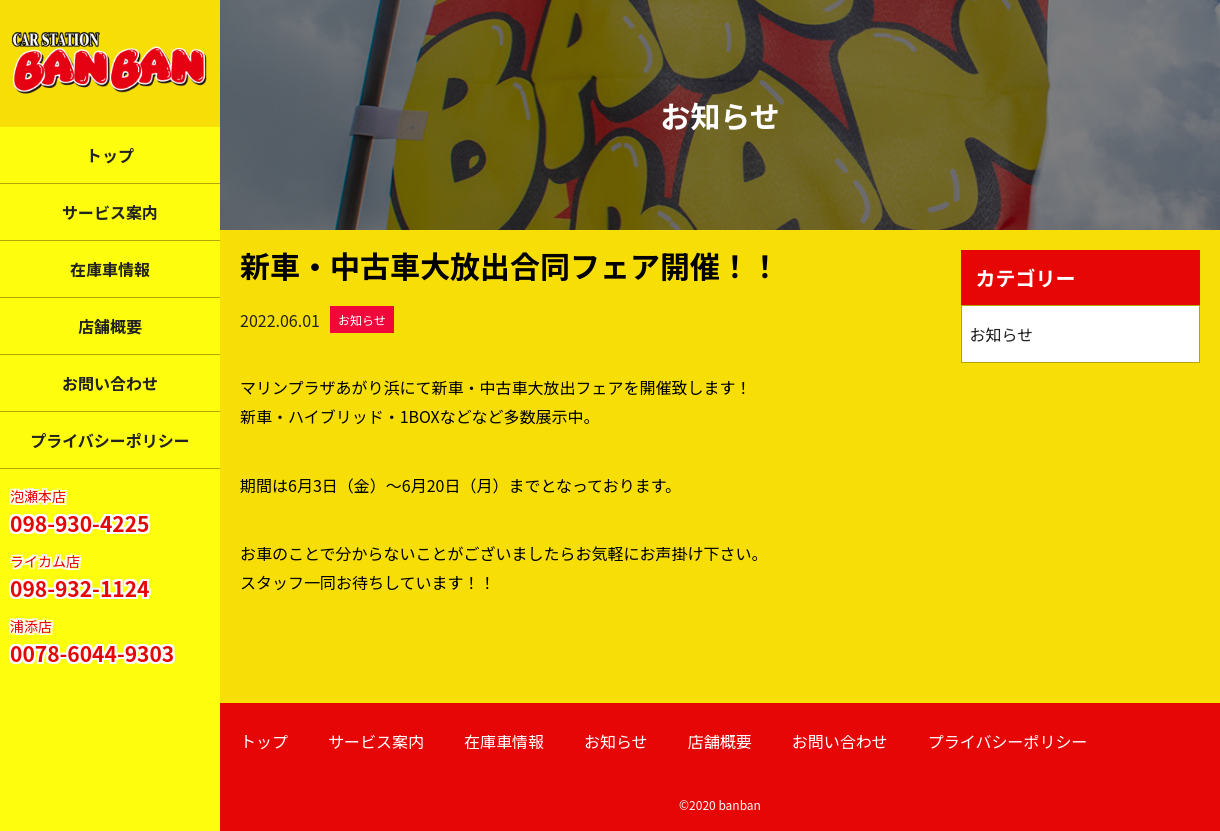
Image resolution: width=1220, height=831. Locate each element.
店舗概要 (110, 326)
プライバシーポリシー (110, 440)
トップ (110, 155)
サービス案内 (110, 212)
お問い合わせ (110, 383)
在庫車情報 (110, 269)
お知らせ (362, 319)
